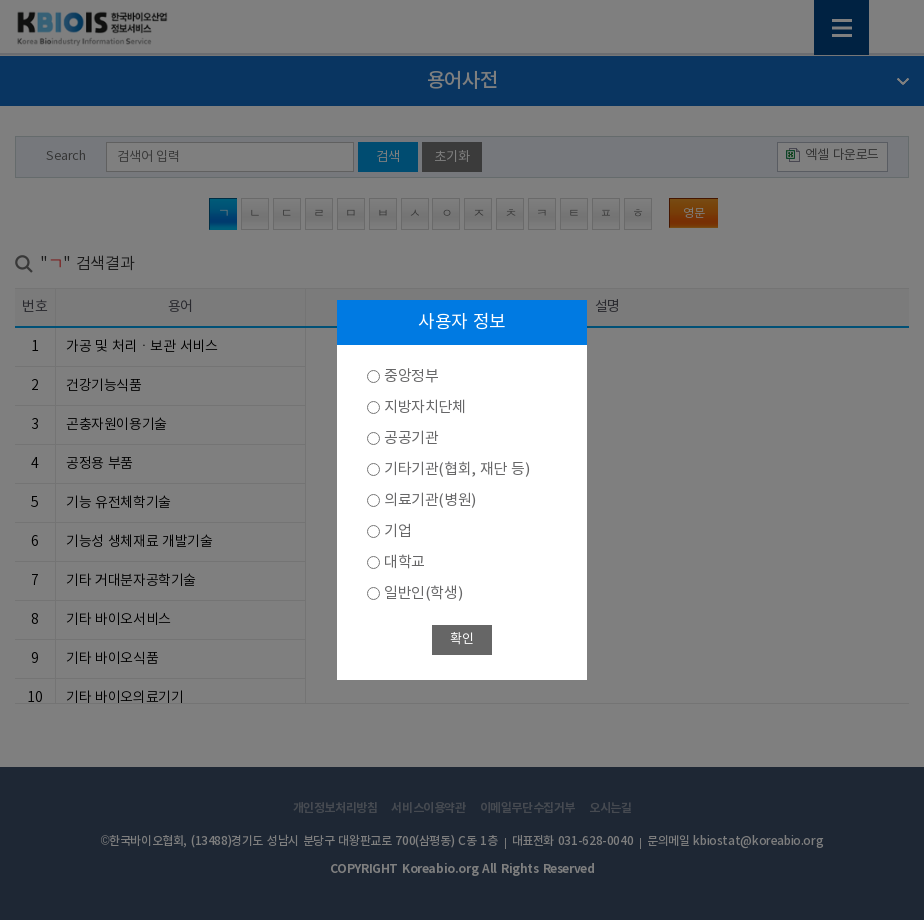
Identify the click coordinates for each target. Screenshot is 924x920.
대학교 (404, 562)
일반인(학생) (423, 593)
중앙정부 (411, 376)
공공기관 (411, 438)
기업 (397, 531)
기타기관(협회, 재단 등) (456, 469)
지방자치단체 (425, 407)
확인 (461, 639)
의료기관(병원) (430, 500)
